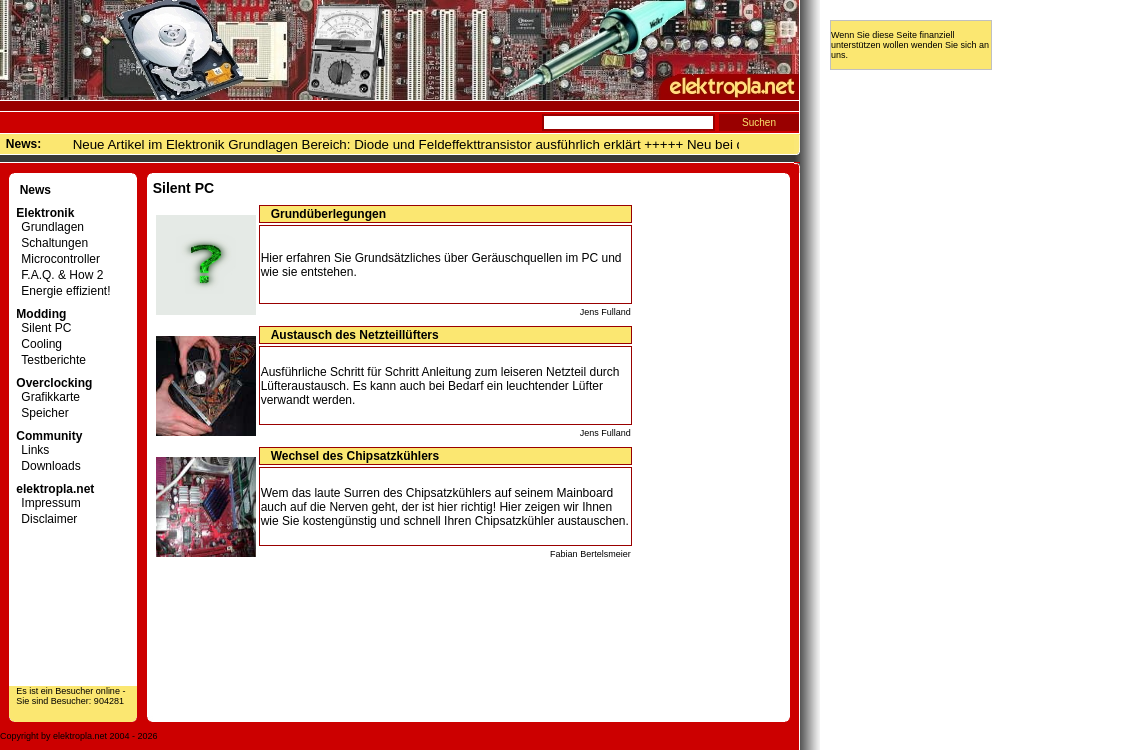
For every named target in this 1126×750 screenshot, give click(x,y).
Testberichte (51, 360)
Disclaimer (46, 519)
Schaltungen (52, 243)
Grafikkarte (48, 397)
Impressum (48, 503)
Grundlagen (50, 227)
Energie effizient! (63, 291)
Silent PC (43, 328)
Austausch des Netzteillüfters (355, 335)
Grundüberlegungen (328, 214)
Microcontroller (58, 259)
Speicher (42, 413)
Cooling (39, 344)
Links (32, 450)
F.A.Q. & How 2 (59, 275)
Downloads (48, 466)
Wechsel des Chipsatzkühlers (355, 456)
